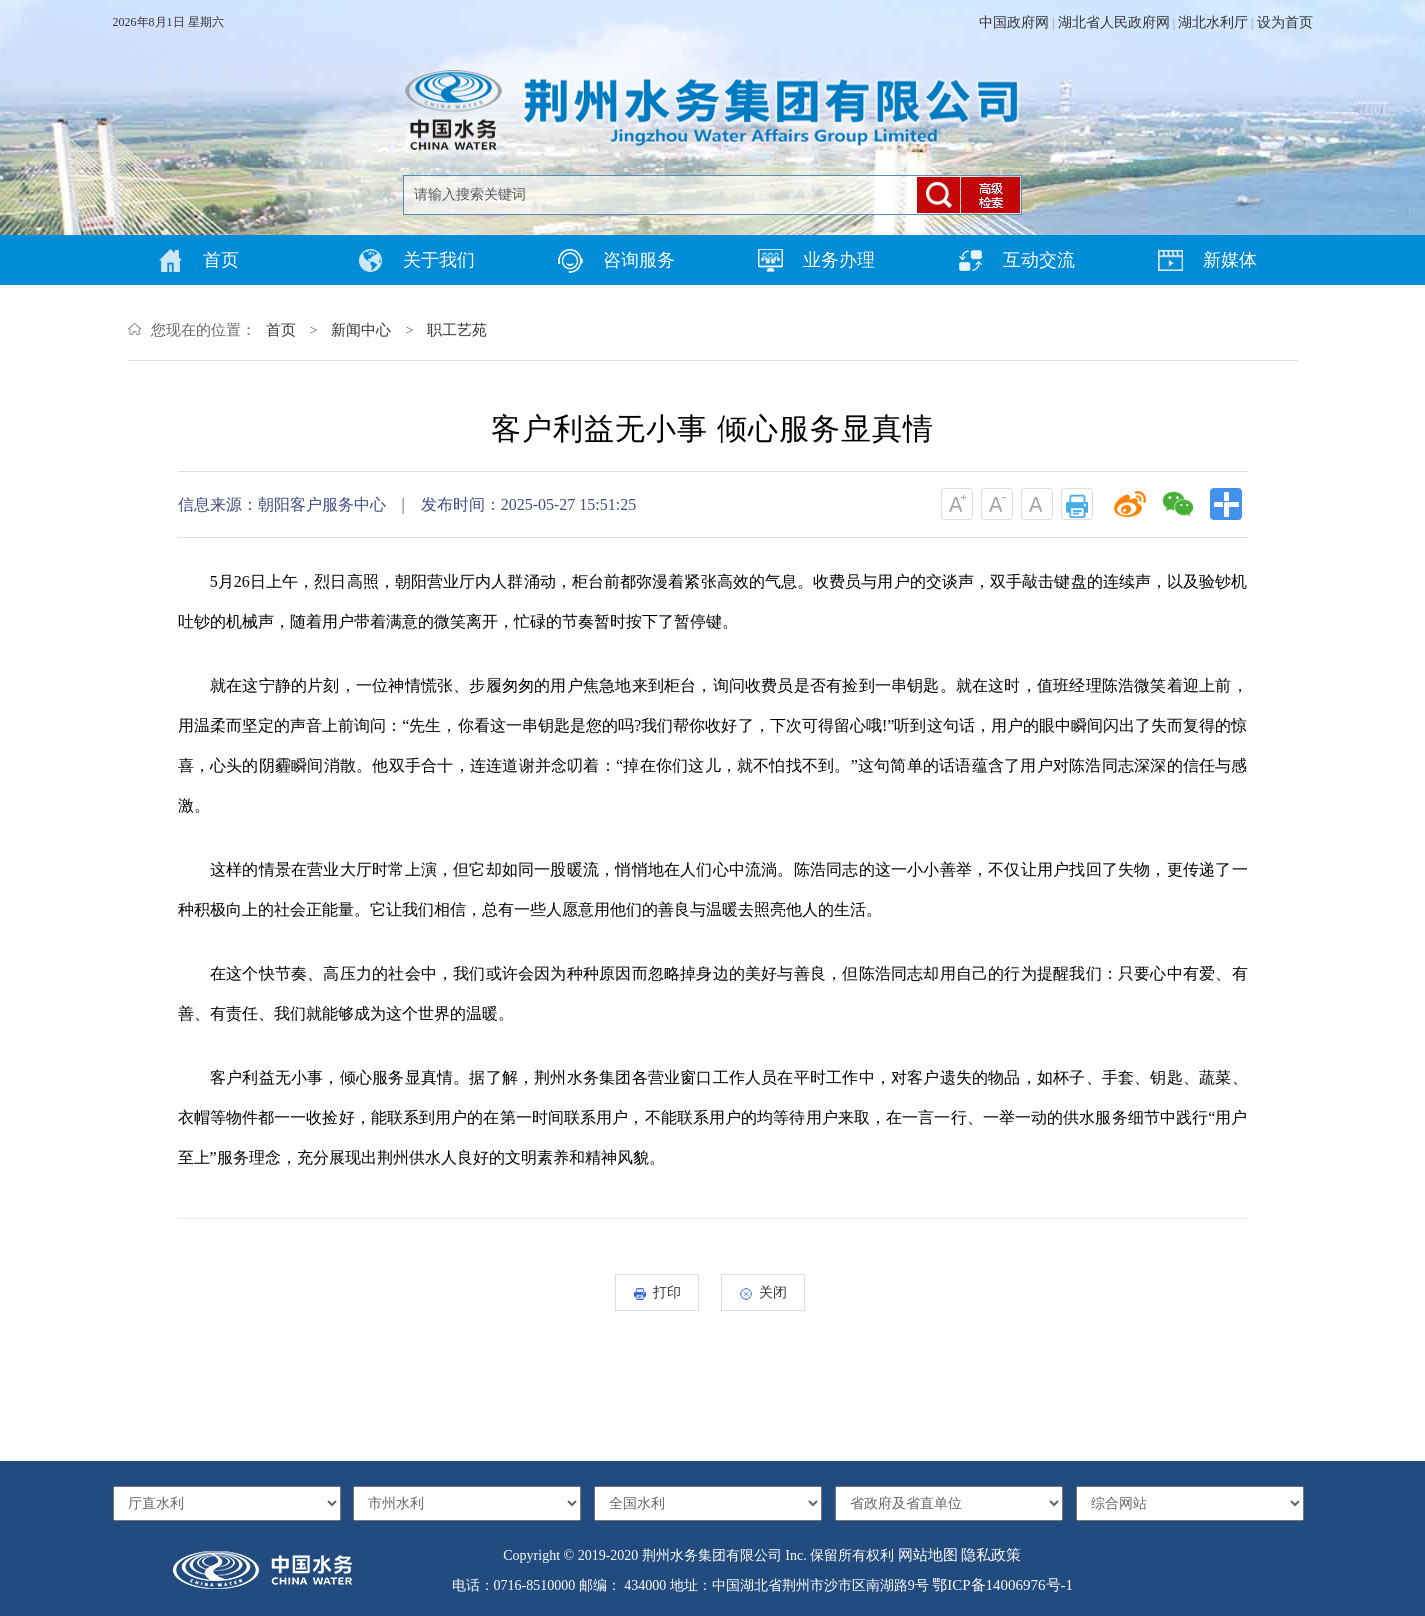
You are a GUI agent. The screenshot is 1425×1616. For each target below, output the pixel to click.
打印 (657, 1292)
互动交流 (1016, 260)
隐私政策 (991, 1555)
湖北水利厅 (1213, 22)
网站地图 (928, 1555)
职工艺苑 (457, 330)
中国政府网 (1014, 22)
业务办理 (816, 260)
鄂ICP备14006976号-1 (1002, 1585)
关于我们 (416, 260)
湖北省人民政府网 (1114, 22)
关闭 (763, 1292)
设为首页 (1285, 22)
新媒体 (1207, 260)
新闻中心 (361, 330)
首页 (198, 260)
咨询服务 (616, 260)
